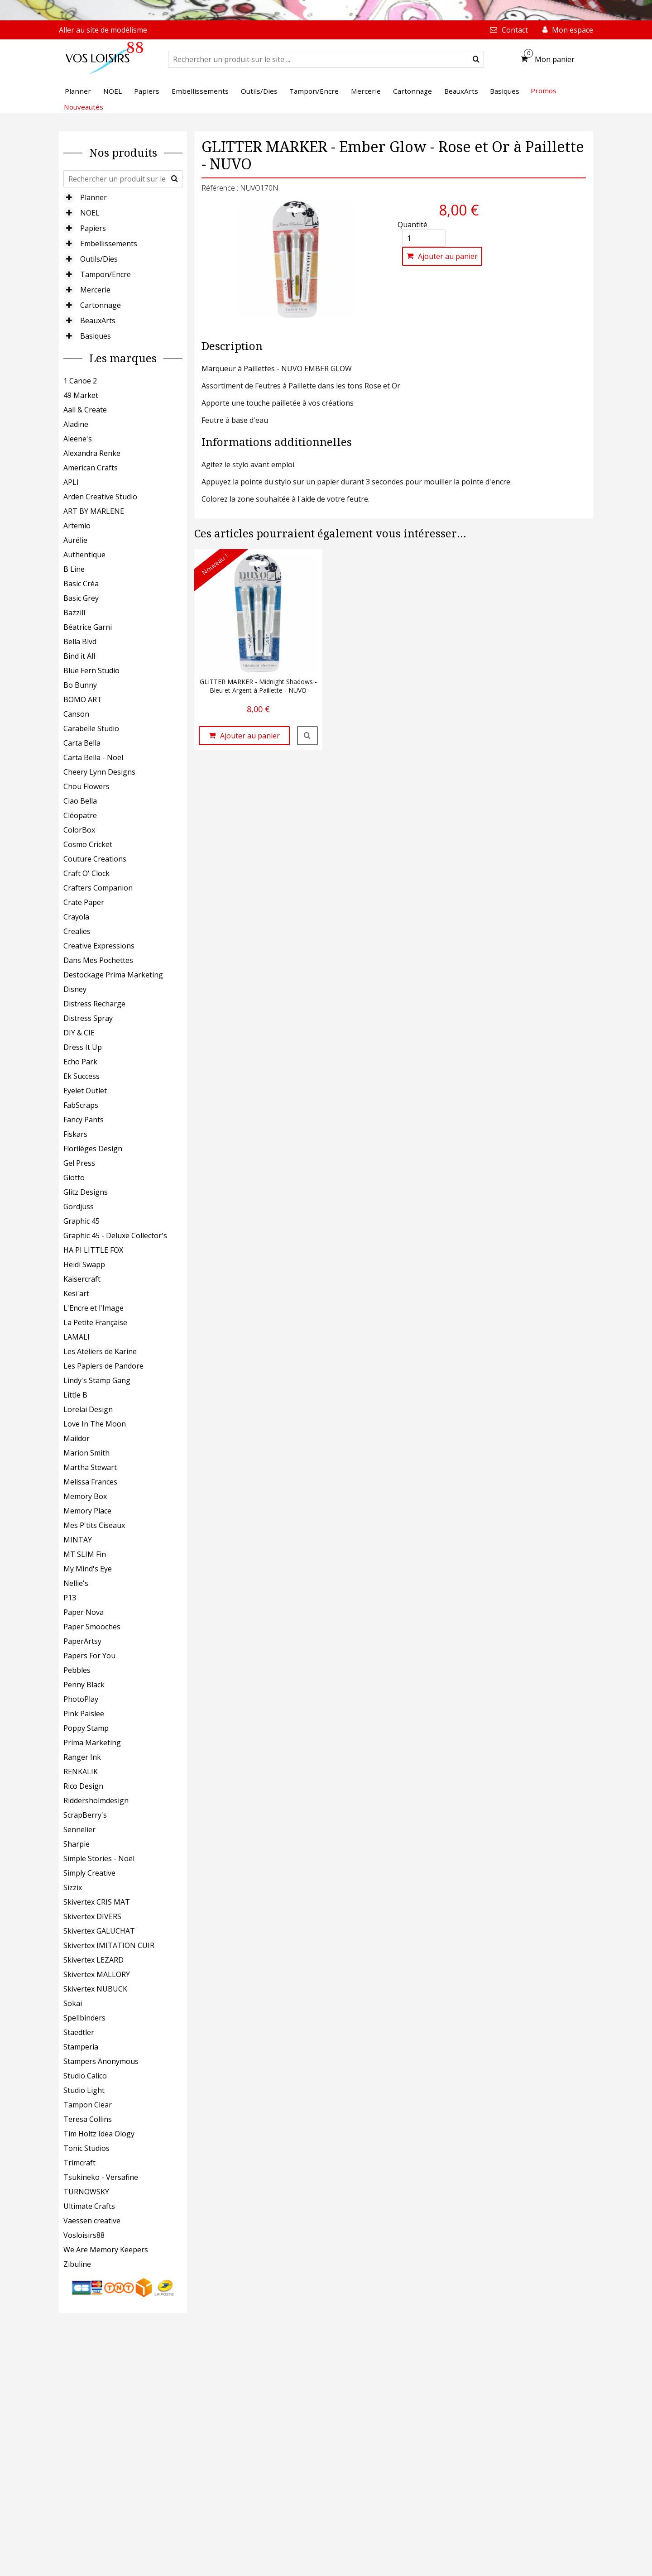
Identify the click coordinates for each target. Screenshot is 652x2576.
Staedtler (78, 2032)
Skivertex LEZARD (93, 1960)
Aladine (75, 424)
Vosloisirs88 (84, 2235)
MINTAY (77, 1540)
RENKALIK (80, 1771)
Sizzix (72, 1887)
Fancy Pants (83, 1120)
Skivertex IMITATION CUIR (108, 1945)
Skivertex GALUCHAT (99, 1931)
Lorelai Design (88, 1409)
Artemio (77, 526)
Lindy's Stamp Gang (96, 1380)
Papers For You (89, 1656)
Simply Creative (89, 1873)
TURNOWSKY (86, 2192)
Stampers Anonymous (101, 2061)
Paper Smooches (91, 1627)
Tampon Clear (87, 2105)
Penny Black (84, 1685)
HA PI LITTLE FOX (93, 1250)
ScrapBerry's (85, 1815)
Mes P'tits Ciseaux (94, 1525)
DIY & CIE (79, 1033)
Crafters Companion (98, 888)
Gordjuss (78, 1206)
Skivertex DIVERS (92, 1916)
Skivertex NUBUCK (95, 1989)
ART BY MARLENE (93, 511)
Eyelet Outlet (85, 1091)
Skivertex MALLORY (96, 1974)
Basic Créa (81, 584)
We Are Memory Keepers (105, 2250)
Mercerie (95, 290)
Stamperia (80, 2047)
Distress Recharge (94, 1004)
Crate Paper (83, 902)
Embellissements (108, 244)
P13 (69, 1598)
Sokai (72, 2003)
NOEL (90, 213)
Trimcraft (79, 2163)
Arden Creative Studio (100, 497)
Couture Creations (94, 859)
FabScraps (80, 1105)
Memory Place (87, 1511)
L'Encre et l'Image (93, 1308)
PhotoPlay (80, 1699)
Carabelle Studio (91, 728)
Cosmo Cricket (87, 844)
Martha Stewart (90, 1467)
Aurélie (75, 540)
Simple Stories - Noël (98, 1858)
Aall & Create (85, 410)
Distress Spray (88, 1018)
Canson (76, 714)
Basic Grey (81, 598)
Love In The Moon (94, 1424)
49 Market (80, 395)
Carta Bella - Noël (93, 757)
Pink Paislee (83, 1714)
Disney (74, 989)
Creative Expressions (98, 946)
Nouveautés (83, 106)
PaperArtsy (82, 1641)
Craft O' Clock (86, 873)
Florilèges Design (92, 1149)
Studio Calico (85, 2076)
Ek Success (81, 1076)
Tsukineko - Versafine (100, 2177)
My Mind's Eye (87, 1569)
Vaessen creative (91, 2221)
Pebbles (77, 1670)
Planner (93, 197)
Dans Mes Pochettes (98, 960)
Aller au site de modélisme (103, 30)
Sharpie (76, 1844)
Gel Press (79, 1163)
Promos (543, 90)
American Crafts (90, 468)
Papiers (93, 228)
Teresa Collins (87, 2119)
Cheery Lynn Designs (99, 772)
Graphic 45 (81, 1221)
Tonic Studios (86, 2148)
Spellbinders (84, 2018)
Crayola (76, 917)
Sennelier (79, 1829)
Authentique (84, 555)
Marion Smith (86, 1453)
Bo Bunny (80, 685)
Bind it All (79, 656)
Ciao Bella (80, 801)
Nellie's (75, 1583)
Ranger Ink (82, 1757)
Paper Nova (83, 1612)
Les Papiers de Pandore (103, 1366)
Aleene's (77, 439)
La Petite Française (95, 1322)
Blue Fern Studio (91, 670)
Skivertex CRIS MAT (96, 1902)
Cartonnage (100, 305)
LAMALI (76, 1337)
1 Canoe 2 (80, 381)
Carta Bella (82, 743)
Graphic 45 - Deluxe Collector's (115, 1235)
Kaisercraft (82, 1279)
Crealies (77, 931)
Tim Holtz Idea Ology (98, 2134)
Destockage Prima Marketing (113, 975)
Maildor (76, 1438)
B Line (74, 569)
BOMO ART (82, 699)
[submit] (476, 59)
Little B (75, 1395)
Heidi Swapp (84, 1264)
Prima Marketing (92, 1743)
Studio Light (84, 2090)
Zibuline (77, 2264)
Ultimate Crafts (89, 2206)
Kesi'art (76, 1293)
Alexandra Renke (91, 453)
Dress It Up (82, 1047)
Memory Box (85, 1496)
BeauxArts (97, 321)
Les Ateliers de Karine (100, 1351)
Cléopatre (80, 815)
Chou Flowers (86, 786)
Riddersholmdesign (96, 1800)
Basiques (95, 336)
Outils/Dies (99, 259)
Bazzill (74, 613)
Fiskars (75, 1134)
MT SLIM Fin (84, 1554)
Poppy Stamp (86, 1728)
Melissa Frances (90, 1482)
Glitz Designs (85, 1192)
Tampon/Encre (105, 274)
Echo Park (80, 1062)
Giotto (74, 1178)
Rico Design (83, 1786)
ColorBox (79, 830)
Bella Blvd (79, 641)
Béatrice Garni (87, 627)
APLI (71, 482)
